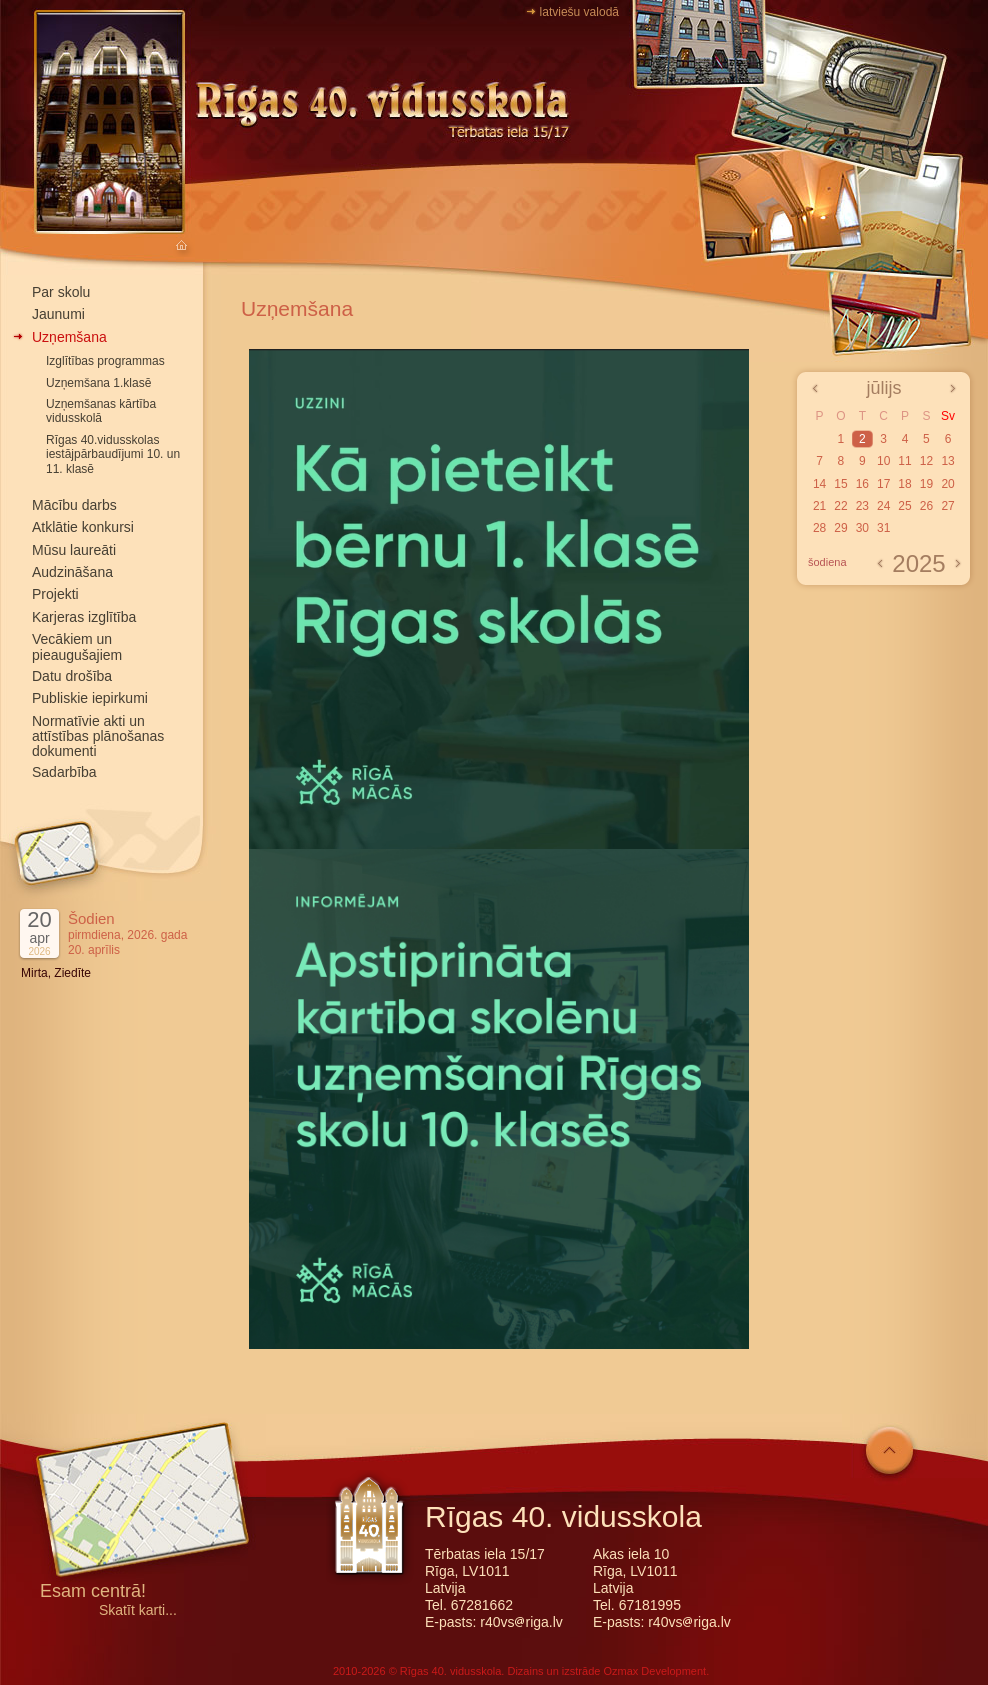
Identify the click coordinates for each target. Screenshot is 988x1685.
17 (883, 484)
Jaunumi (58, 314)
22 (840, 506)
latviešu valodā (579, 12)
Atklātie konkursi (83, 527)
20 (947, 484)
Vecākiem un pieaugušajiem (77, 646)
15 (840, 484)
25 (904, 506)
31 (883, 528)
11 (904, 461)
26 (926, 506)
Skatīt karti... (138, 1610)
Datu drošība (72, 676)
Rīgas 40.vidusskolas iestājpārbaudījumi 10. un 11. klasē (113, 454)
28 (819, 528)
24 (883, 506)
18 (904, 484)
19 (926, 484)
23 (862, 506)
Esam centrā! (93, 1592)
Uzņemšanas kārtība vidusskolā (101, 411)
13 (947, 461)
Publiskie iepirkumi (90, 698)
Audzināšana (72, 572)
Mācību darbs (74, 505)
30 (862, 528)
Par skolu (61, 292)
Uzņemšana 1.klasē (98, 383)
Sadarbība (64, 772)
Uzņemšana (69, 337)
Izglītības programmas (105, 361)
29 (840, 528)
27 (947, 506)
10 (883, 461)
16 (862, 484)
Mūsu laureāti (74, 550)
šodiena (827, 562)
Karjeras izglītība (84, 617)
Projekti (55, 594)
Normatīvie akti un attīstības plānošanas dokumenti (98, 736)
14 (819, 484)
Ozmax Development (654, 1671)
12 (926, 461)
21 (819, 506)
